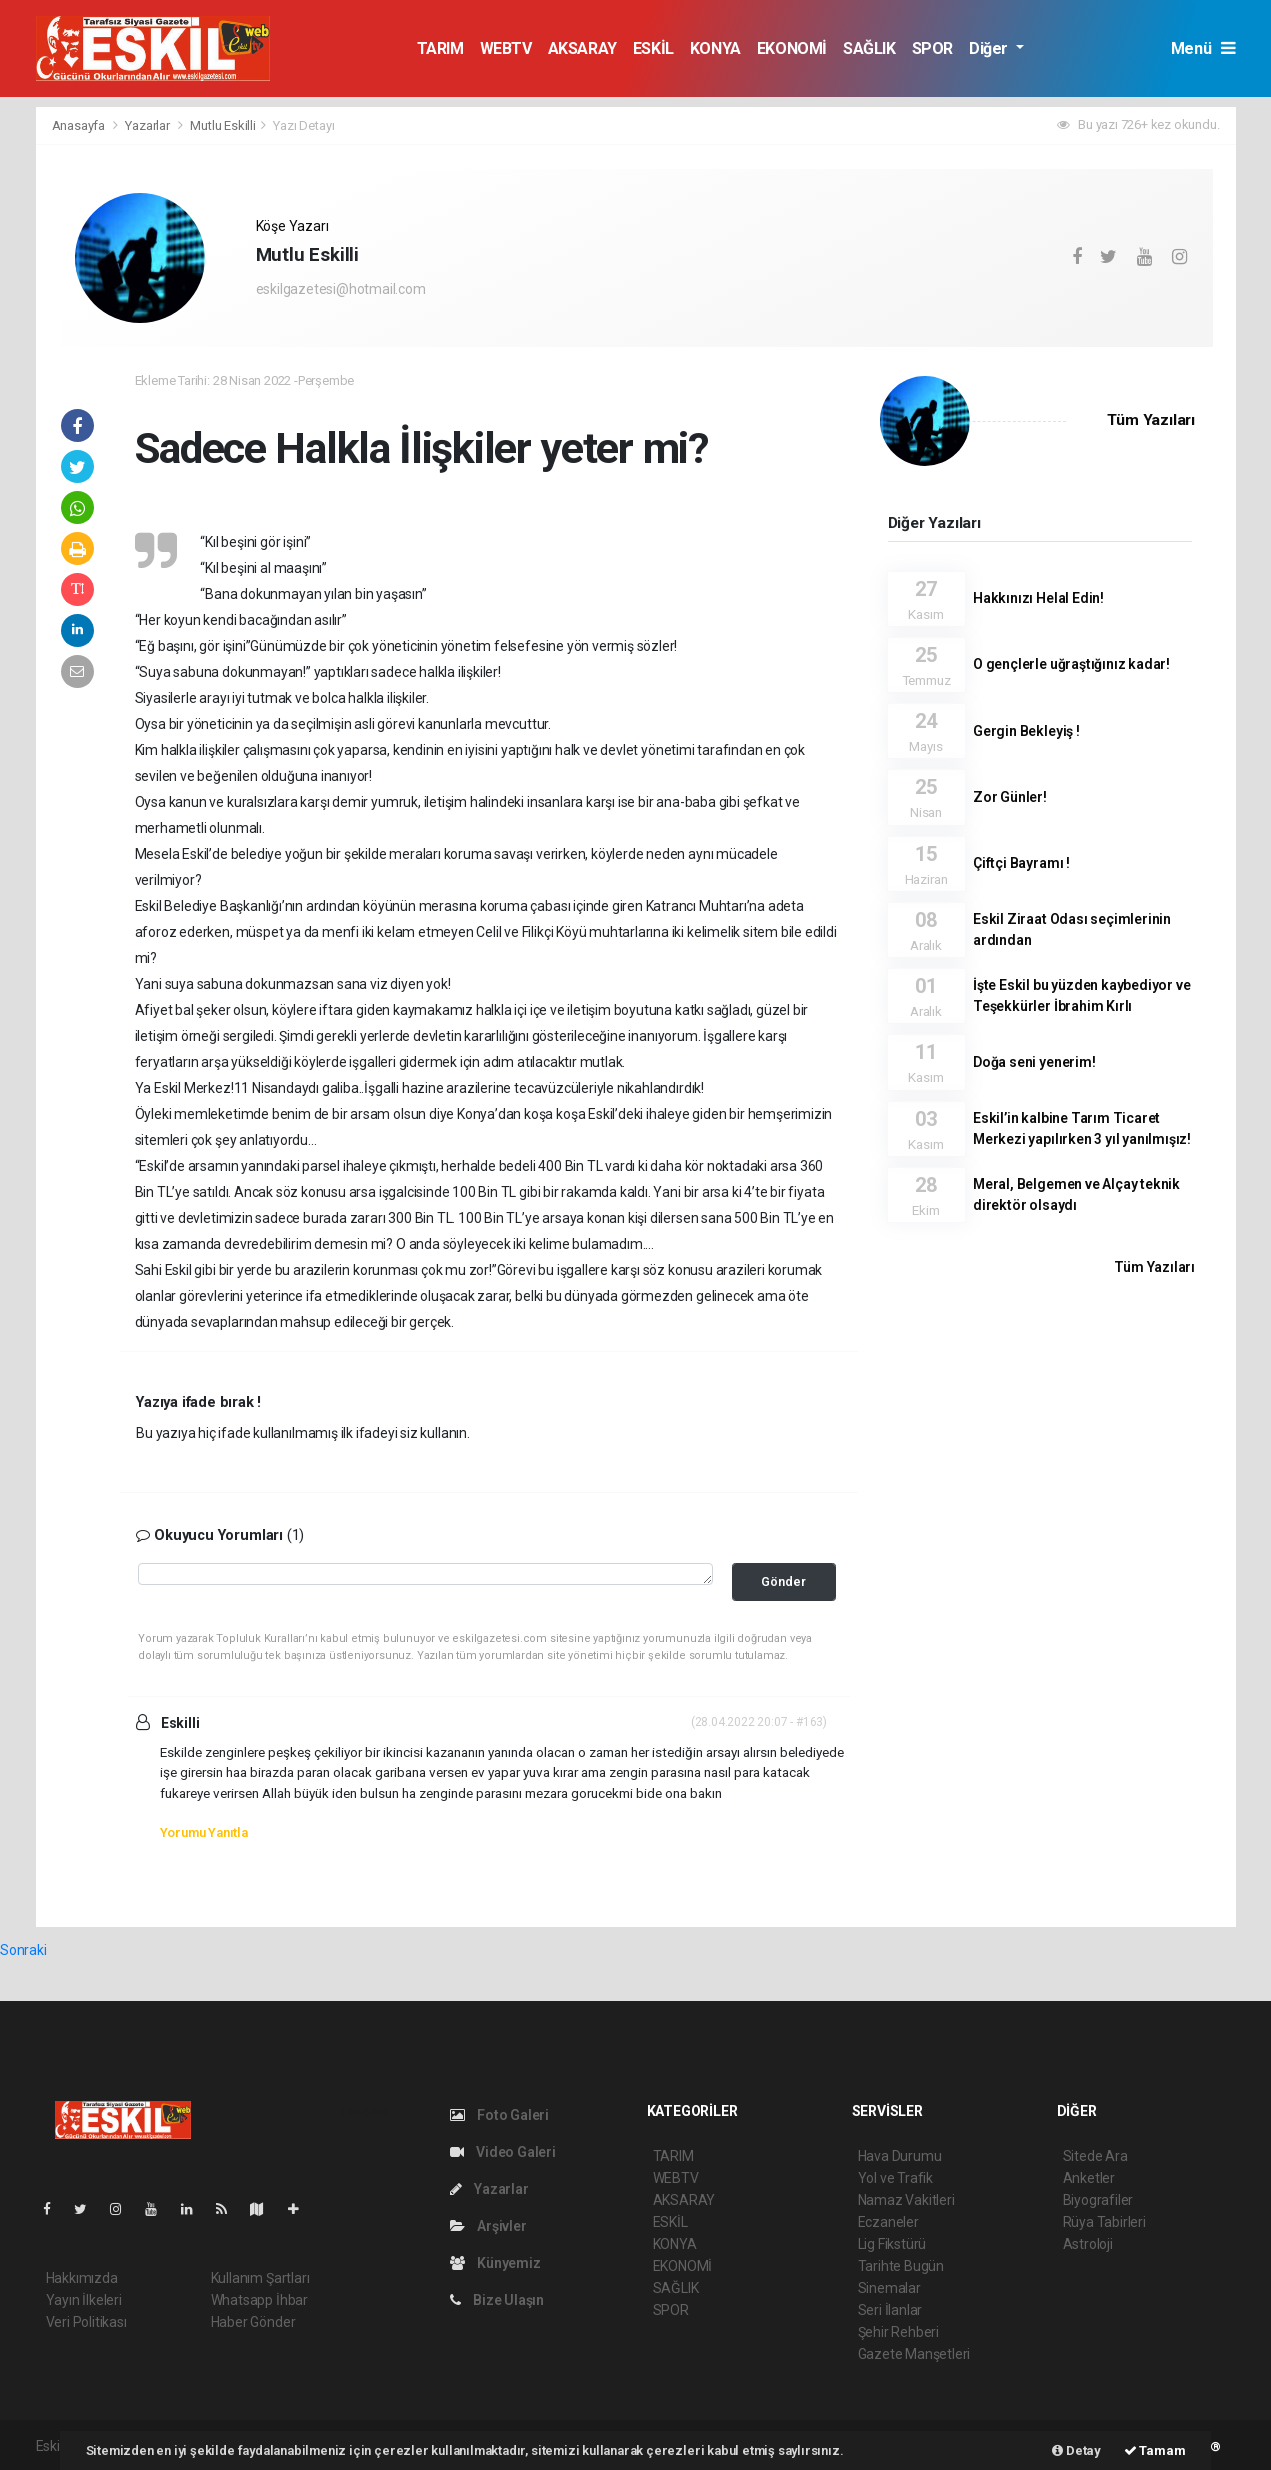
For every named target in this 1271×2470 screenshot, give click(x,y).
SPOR (932, 48)
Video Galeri (503, 2152)
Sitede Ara (1095, 2156)
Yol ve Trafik (896, 2178)
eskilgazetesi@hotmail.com (341, 289)
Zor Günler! (1010, 797)
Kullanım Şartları (260, 2278)
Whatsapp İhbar (259, 2300)
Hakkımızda (82, 2278)
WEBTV (506, 48)
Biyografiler (1098, 2200)
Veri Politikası (86, 2322)
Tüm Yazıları (1151, 420)
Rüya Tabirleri (1104, 2222)
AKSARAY (582, 48)
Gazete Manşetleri (914, 2354)
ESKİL (653, 48)
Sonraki (23, 1950)
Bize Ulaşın (497, 2300)
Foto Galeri (500, 2115)
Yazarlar (148, 125)
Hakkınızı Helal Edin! (1038, 598)
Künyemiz (495, 2263)
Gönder (783, 1581)
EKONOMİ (792, 48)
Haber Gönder (253, 2322)
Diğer (990, 48)
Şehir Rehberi (899, 2332)
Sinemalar (889, 2288)
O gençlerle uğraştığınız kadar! (1071, 664)
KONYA (715, 48)
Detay (1076, 2450)
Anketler (1089, 2178)
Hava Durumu (900, 2156)
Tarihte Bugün (901, 2266)
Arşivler (488, 2226)
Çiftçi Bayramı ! (1021, 863)
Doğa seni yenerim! (1034, 1062)
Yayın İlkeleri (84, 2300)
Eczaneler (888, 2222)
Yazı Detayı (303, 125)
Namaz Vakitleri (906, 2200)
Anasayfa (80, 125)
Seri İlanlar (890, 2310)
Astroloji (1088, 2244)
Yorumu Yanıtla (204, 1832)
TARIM (440, 48)
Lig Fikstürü (892, 2244)
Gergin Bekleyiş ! (1026, 731)
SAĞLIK (869, 48)
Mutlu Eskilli (223, 125)
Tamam (1155, 2450)
